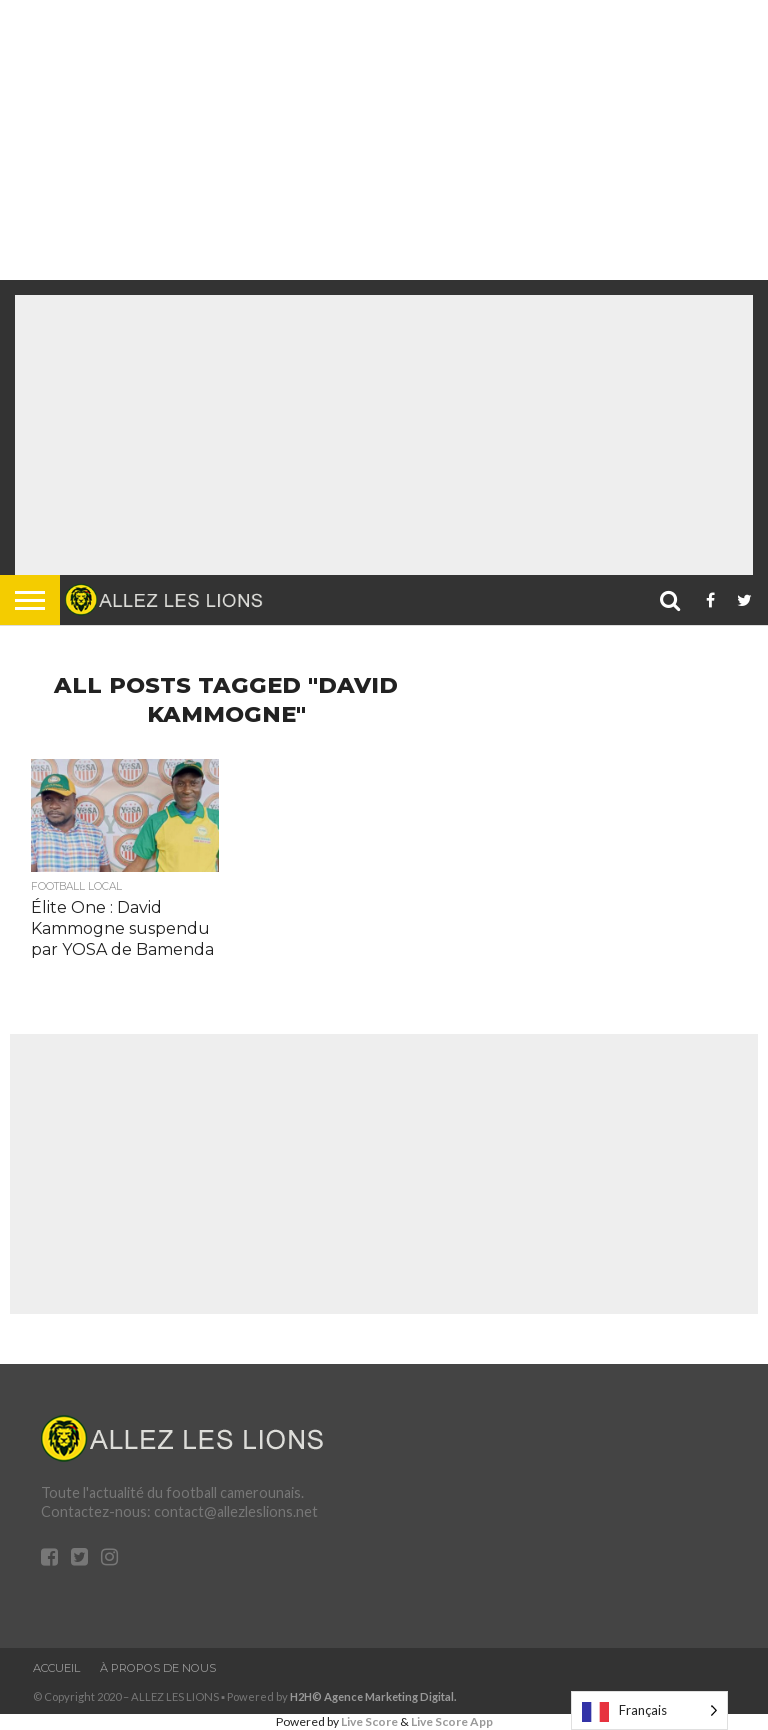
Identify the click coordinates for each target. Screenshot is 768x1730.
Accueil (56, 1668)
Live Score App (452, 1721)
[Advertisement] (376, 140)
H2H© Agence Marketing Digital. (373, 1696)
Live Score (369, 1721)
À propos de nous (158, 1668)
